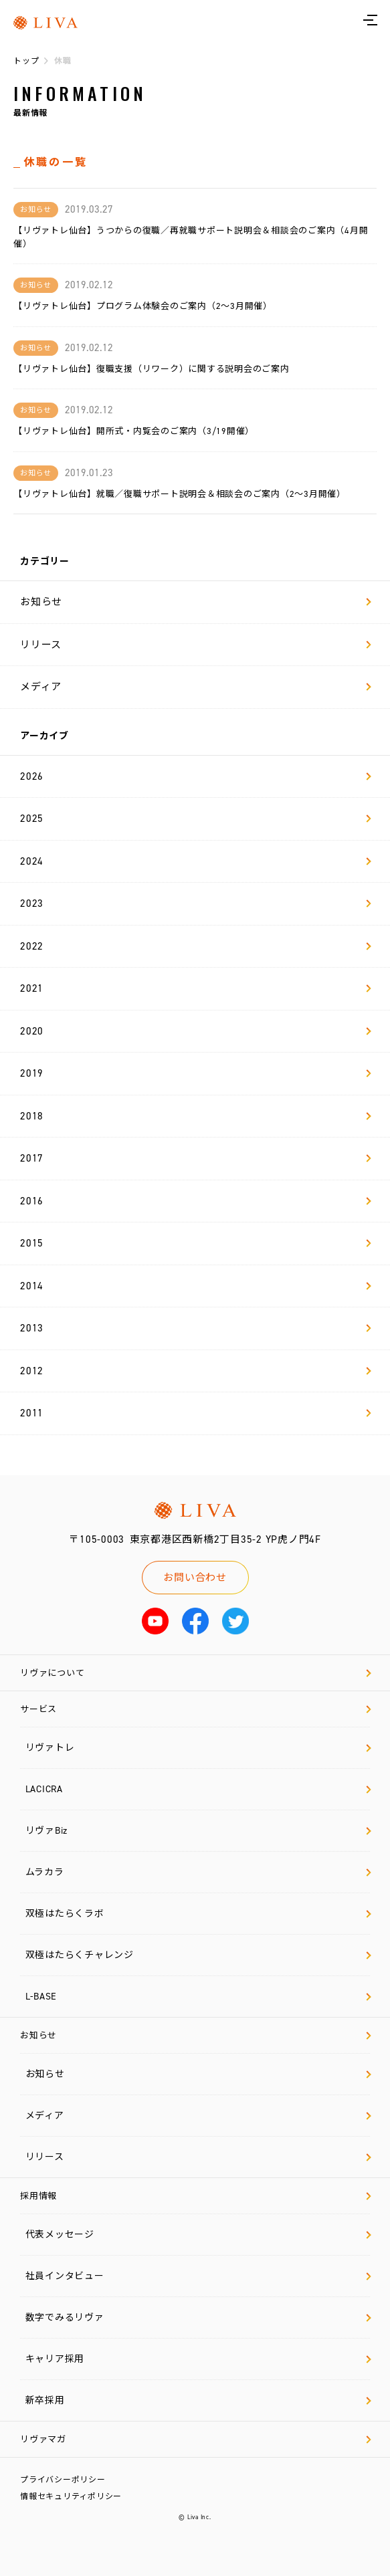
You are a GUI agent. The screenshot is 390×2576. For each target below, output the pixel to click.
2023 (195, 903)
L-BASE (198, 1996)
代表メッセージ (198, 2234)
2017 (195, 1158)
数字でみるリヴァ (198, 2317)
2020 (195, 1031)
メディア (195, 686)
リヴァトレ (198, 1747)
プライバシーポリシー (63, 2479)
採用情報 (195, 2196)
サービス (195, 1709)
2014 (195, 1286)
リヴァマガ (195, 2439)
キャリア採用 (198, 2359)
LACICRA (198, 1789)
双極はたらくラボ (198, 1913)
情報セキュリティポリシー (71, 2496)
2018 (195, 1116)
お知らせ (195, 602)
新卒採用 (198, 2400)
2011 (195, 1413)
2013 (195, 1328)
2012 (195, 1371)
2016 (195, 1201)
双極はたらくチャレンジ (198, 1955)
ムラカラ (198, 1872)
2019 (195, 1073)
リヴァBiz (198, 1830)
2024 (195, 861)
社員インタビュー (198, 2276)
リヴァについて (195, 1673)
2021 (195, 988)
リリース (195, 644)
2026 (195, 776)
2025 (195, 818)
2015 (195, 1243)
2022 (195, 946)
